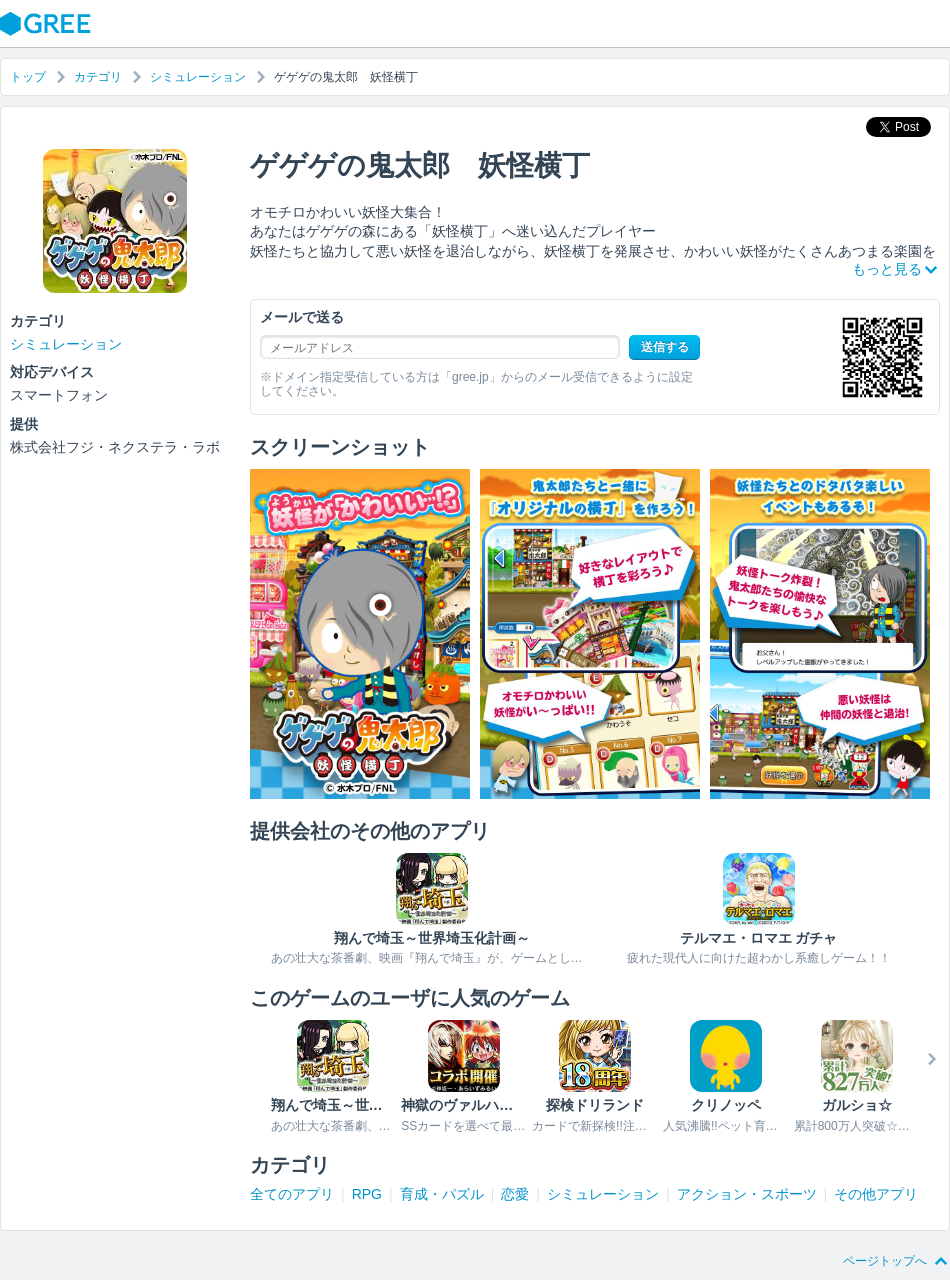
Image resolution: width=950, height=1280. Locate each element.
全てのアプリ (292, 1194)
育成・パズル (442, 1194)
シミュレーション (198, 77)
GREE (48, 24)
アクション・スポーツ (747, 1194)
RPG (367, 1194)
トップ (28, 77)
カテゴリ (98, 77)
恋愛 (515, 1194)
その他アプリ (876, 1194)
